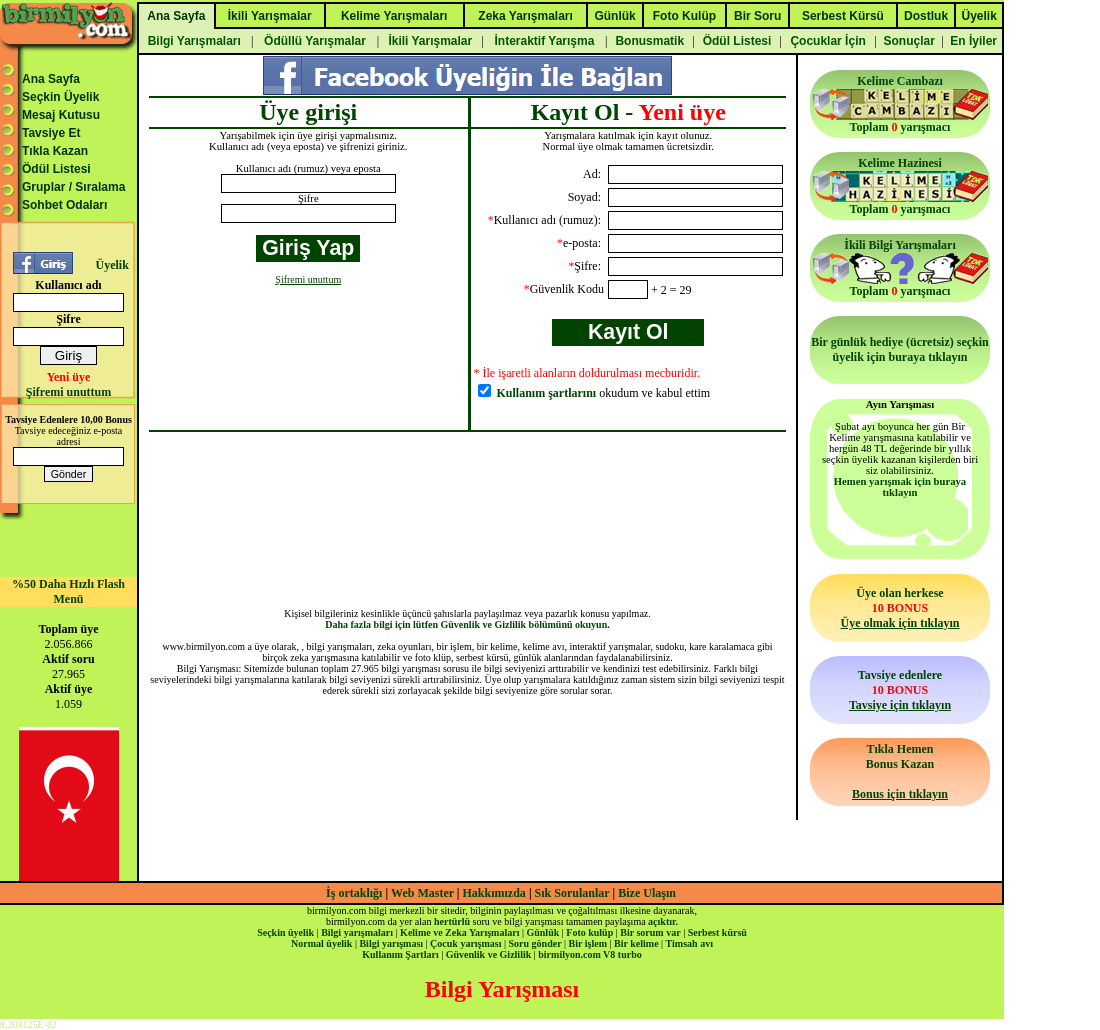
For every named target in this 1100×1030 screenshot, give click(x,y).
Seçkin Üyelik (60, 97)
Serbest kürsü (717, 932)
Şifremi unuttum (68, 392)
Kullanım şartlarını (547, 393)
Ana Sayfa (51, 79)
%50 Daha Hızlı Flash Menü (68, 591)
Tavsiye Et (51, 133)
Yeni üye (69, 377)
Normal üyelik (321, 943)
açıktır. (663, 921)
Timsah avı (689, 943)
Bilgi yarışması (391, 943)
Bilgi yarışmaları (357, 932)
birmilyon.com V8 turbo (589, 954)
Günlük (542, 932)
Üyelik (111, 265)
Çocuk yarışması (465, 943)
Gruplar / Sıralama (73, 187)
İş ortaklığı (354, 893)
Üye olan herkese (899, 608)
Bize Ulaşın (647, 893)
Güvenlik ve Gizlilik (489, 954)
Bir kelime (636, 943)
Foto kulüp (589, 932)
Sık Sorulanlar (572, 893)
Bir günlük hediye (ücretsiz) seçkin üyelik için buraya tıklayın (900, 349)
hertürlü (452, 921)
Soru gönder (535, 943)
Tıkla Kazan (55, 151)
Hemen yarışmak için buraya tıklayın (900, 487)
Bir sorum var (650, 932)
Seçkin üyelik (285, 932)
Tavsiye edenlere (900, 690)
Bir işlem (588, 943)
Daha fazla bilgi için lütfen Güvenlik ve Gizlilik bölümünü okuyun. (467, 624)
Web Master (424, 893)
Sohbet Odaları (64, 205)
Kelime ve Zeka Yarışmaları (459, 932)
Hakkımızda (494, 893)
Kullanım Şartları (400, 954)
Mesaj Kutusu (61, 115)
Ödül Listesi (56, 169)
